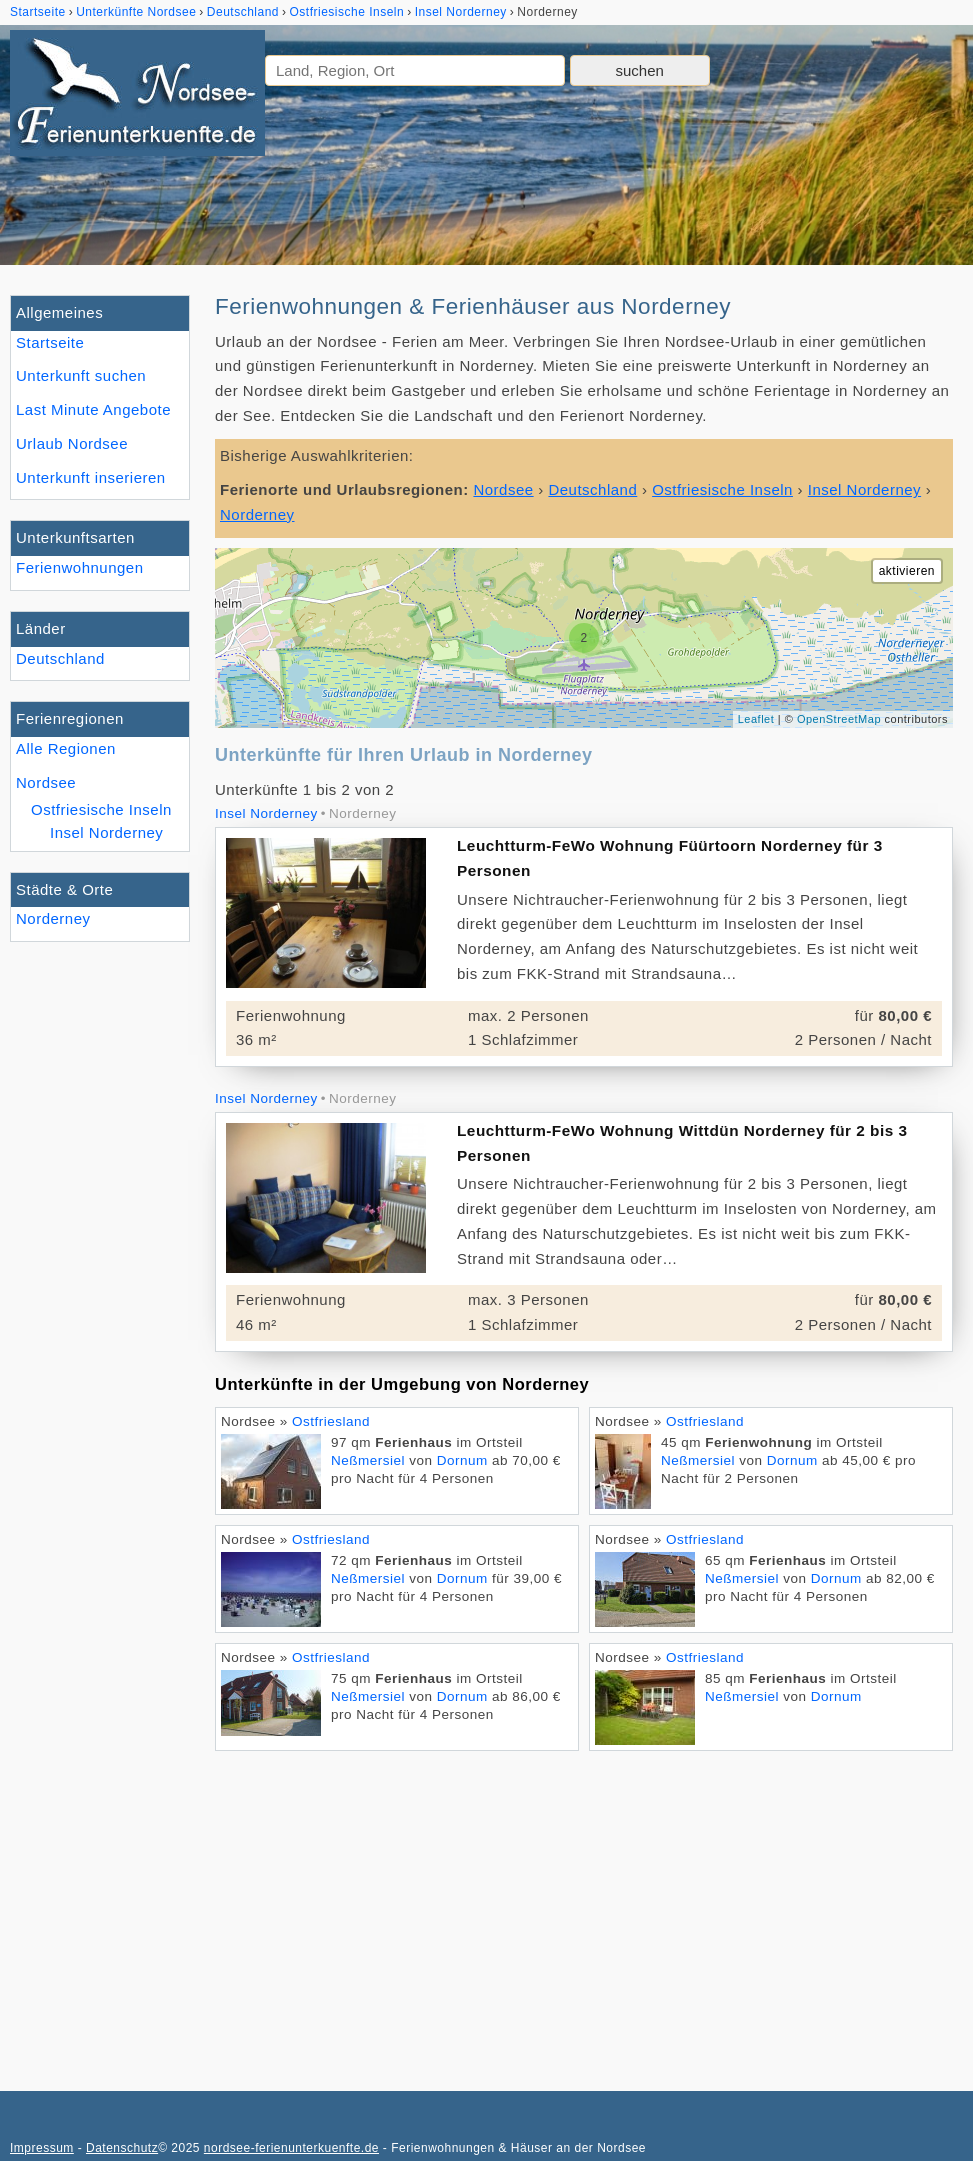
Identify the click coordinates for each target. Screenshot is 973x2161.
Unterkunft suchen (81, 375)
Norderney (53, 918)
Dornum (462, 1460)
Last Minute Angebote (93, 409)
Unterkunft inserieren (91, 477)
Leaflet (756, 719)
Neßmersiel (368, 1460)
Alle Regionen (66, 748)
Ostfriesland (331, 1421)
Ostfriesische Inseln (101, 809)
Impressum (42, 2148)
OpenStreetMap (839, 719)
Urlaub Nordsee (72, 443)
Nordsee (46, 782)
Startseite (50, 342)
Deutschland (60, 658)
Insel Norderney (106, 832)
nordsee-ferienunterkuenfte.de (291, 2148)
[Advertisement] (584, 1911)
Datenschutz (122, 2148)
